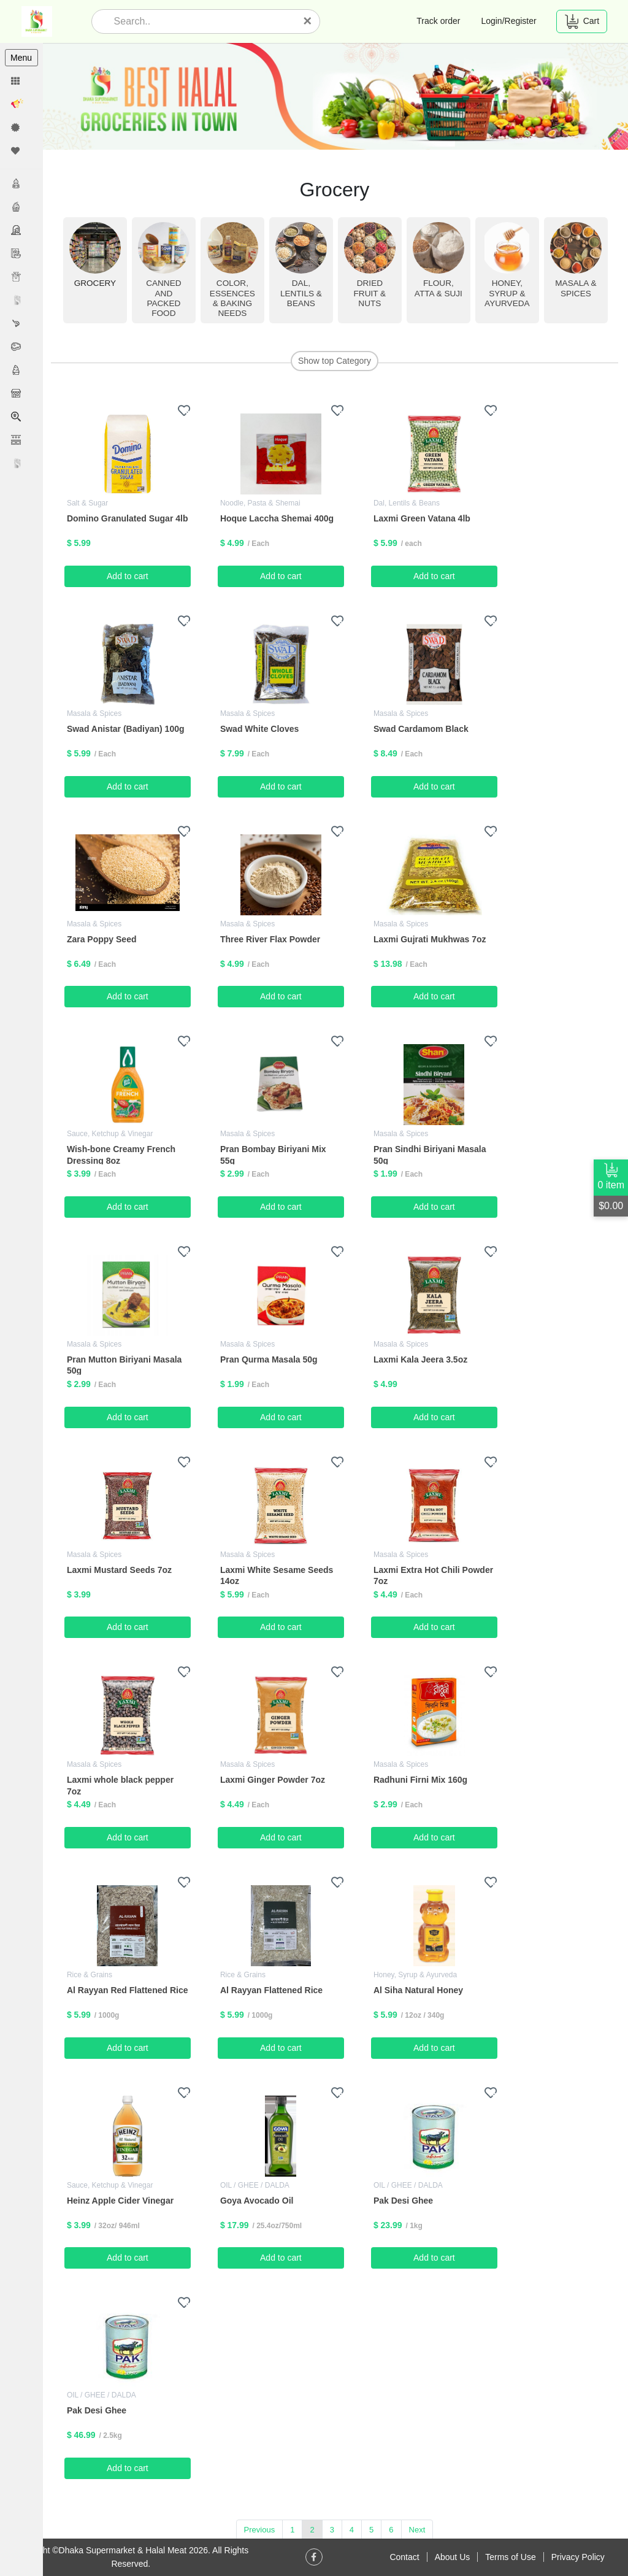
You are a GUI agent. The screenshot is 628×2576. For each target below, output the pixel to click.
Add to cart (129, 576)
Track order (438, 21)
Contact (404, 2557)
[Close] (307, 21)
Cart (581, 21)
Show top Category (335, 361)
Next (418, 2529)
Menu (21, 58)
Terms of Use (510, 2557)
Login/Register (508, 21)
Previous (260, 2529)
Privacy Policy (578, 2557)
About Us (452, 2557)
